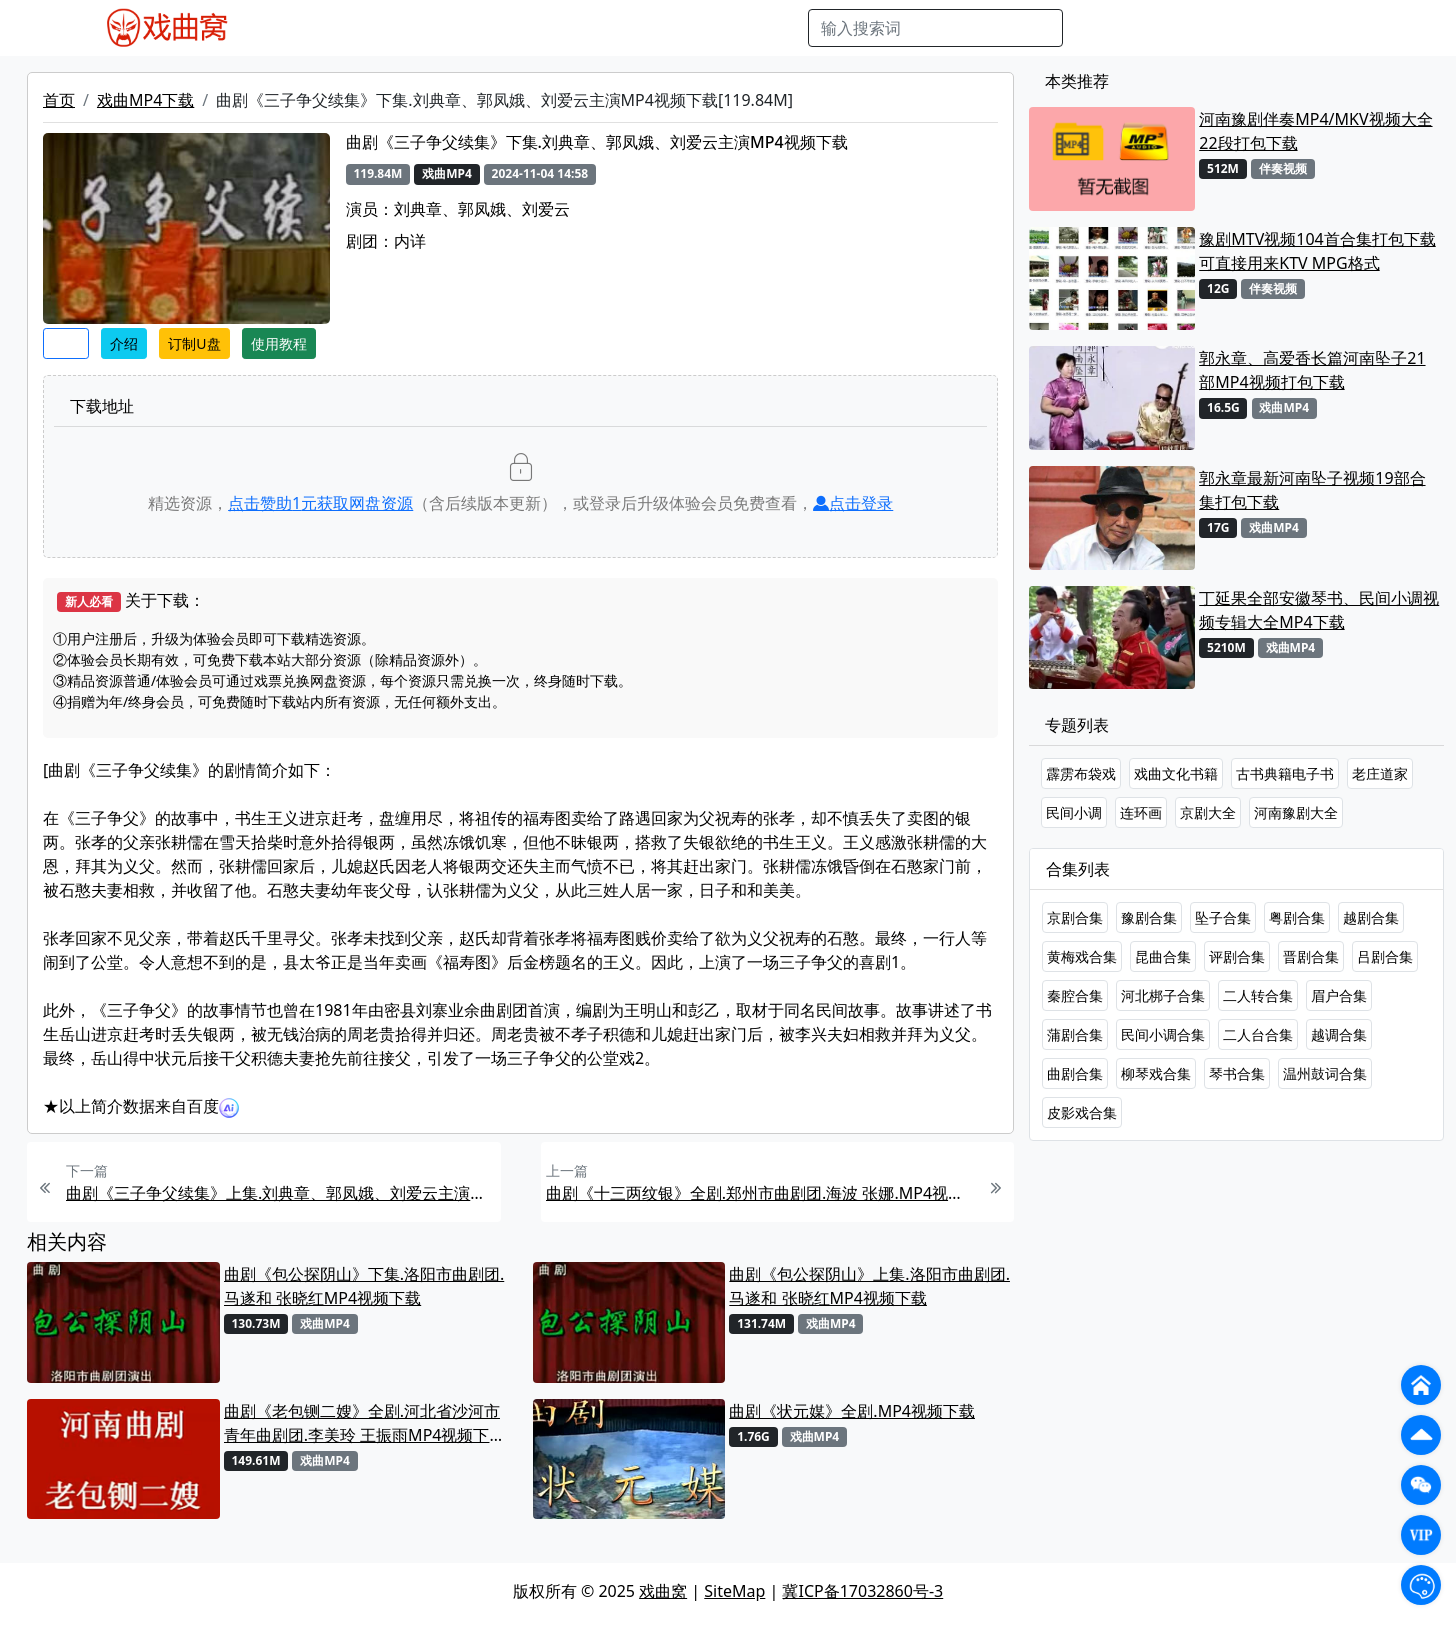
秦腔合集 (1075, 995)
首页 (59, 100)
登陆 (1364, 28)
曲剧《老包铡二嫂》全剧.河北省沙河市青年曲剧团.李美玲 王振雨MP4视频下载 (362, 1423)
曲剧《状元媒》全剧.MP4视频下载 (852, 1411)
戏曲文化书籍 (1176, 773)
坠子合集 (1223, 917)
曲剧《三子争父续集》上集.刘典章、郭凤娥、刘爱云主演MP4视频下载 (281, 1193)
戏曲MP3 (383, 28)
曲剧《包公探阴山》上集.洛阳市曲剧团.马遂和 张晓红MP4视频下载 (869, 1286)
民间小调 (1074, 812)
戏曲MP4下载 (145, 100)
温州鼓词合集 (1325, 1073)
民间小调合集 (1163, 1034)
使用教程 (279, 343)
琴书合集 (1237, 1073)
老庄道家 (1380, 773)
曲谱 (782, 28)
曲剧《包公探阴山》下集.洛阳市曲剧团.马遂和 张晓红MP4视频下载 (364, 1286)
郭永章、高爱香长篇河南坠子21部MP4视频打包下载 (1312, 370)
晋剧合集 (1311, 956)
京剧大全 (1208, 812)
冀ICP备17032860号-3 (862, 1591)
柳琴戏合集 (1156, 1073)
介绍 (124, 343)
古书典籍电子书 (1285, 773)
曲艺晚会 (521, 28)
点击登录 (853, 503)
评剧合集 (1237, 956)
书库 (737, 28)
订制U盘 (194, 343)
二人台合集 (1258, 1034)
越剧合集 (1371, 917)
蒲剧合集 (1075, 1034)
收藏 (66, 343)
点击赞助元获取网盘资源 (320, 503)
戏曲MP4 (304, 28)
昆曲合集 (1163, 956)
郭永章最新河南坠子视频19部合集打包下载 (1312, 490)
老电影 (453, 28)
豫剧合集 (1149, 917)
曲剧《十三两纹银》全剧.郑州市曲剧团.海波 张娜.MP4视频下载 (761, 1193)
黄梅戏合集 (1082, 956)
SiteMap (734, 1591)
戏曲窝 (663, 1591)
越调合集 (1339, 1034)
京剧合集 (1075, 917)
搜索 (1095, 28)
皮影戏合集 (1082, 1112)
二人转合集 (1258, 995)
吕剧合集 (1385, 956)
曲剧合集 (1075, 1073)
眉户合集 (1339, 995)
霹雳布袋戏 (1081, 773)
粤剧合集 (1297, 917)
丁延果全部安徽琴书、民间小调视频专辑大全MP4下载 (1319, 610)
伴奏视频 (676, 28)
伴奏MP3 (598, 28)
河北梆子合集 (1163, 995)
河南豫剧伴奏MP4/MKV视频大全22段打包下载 (1315, 131)
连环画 (1141, 812)
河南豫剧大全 (1296, 812)
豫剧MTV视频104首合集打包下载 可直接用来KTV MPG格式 (1317, 251)
